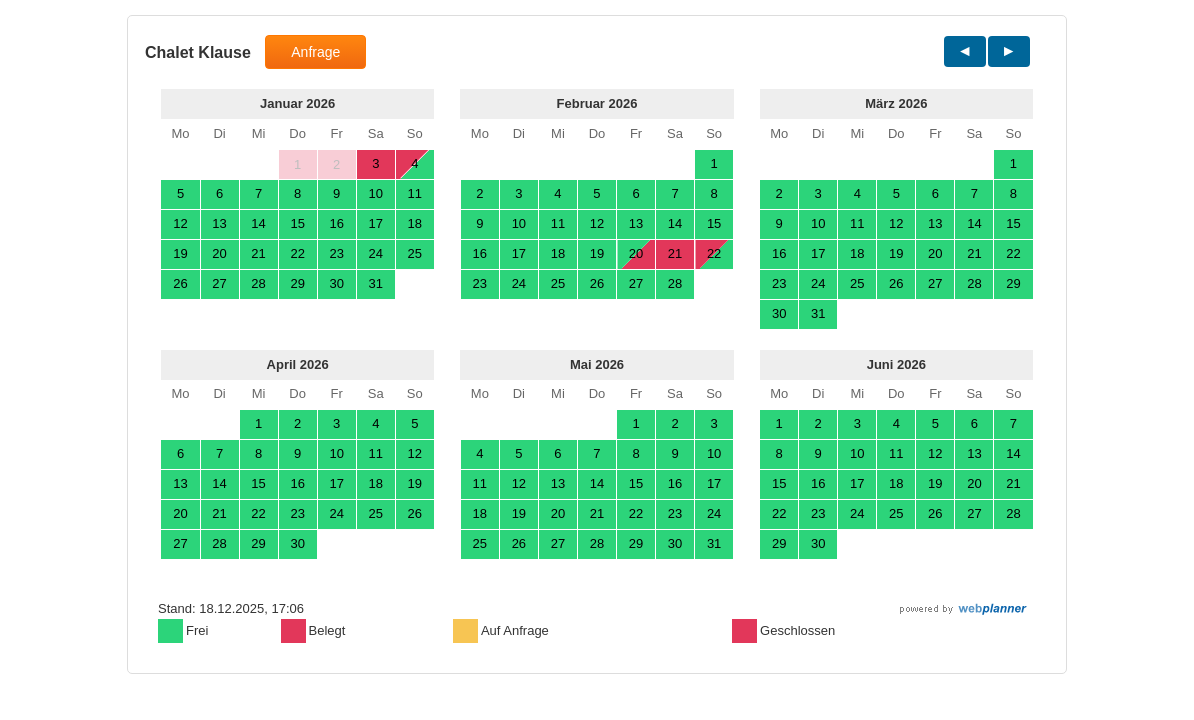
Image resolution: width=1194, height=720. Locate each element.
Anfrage (315, 52)
